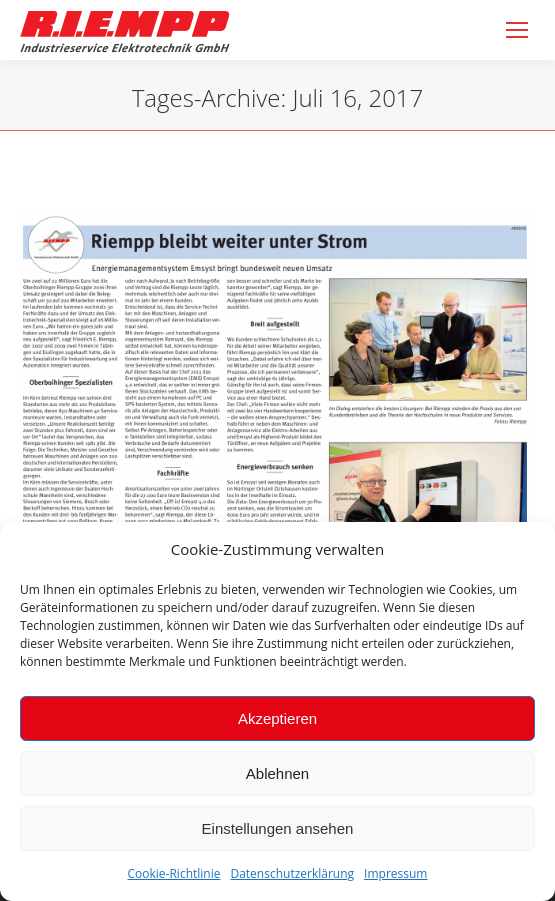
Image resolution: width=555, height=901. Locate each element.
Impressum (395, 873)
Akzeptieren (277, 718)
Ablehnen (277, 773)
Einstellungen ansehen (278, 828)
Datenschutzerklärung (292, 873)
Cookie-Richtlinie (174, 873)
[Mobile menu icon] (517, 30)
